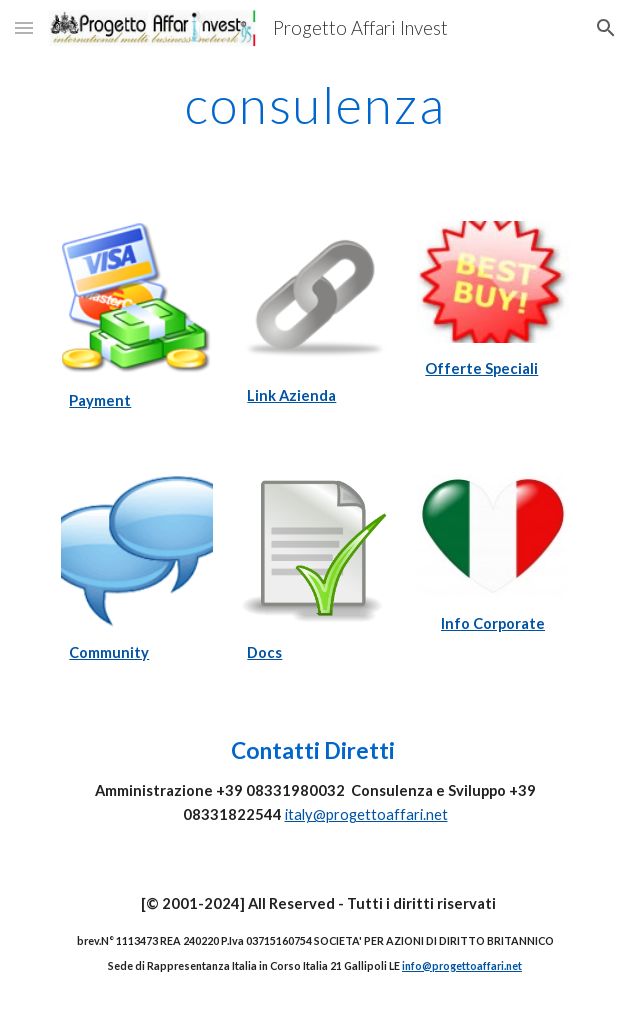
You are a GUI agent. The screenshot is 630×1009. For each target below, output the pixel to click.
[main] (314, 105)
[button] (24, 27)
